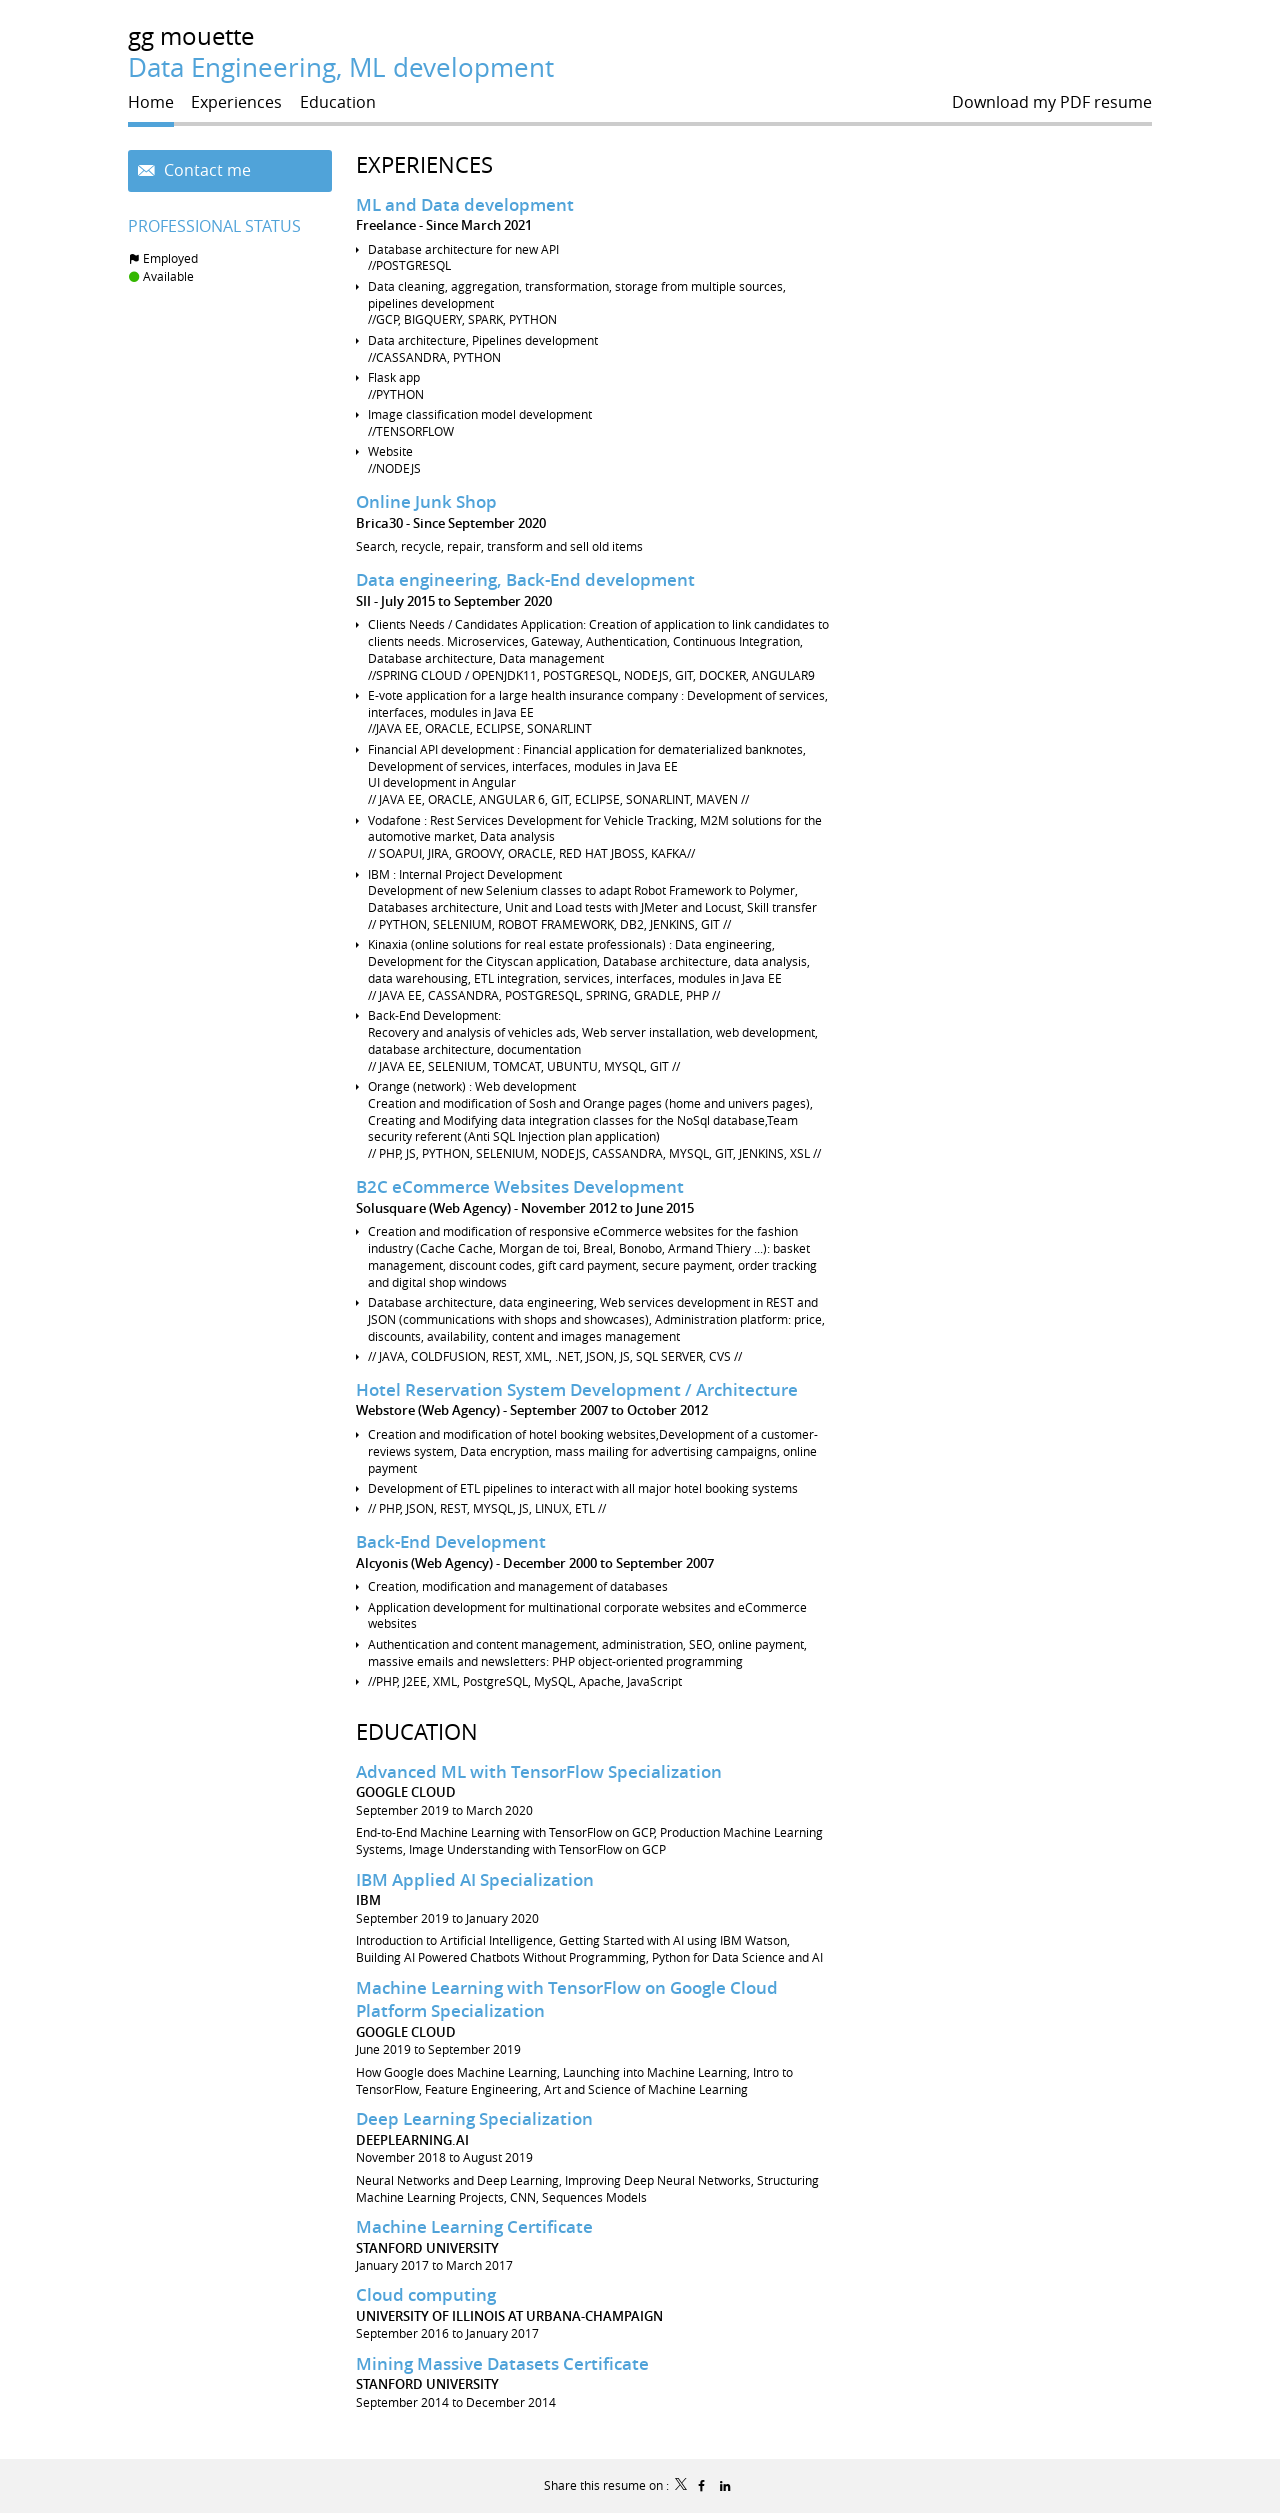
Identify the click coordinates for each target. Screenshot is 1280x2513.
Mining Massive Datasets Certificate (502, 2363)
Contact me (205, 170)
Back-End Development (451, 1541)
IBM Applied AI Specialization (475, 1879)
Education (417, 1731)
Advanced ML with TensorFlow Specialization (539, 1771)
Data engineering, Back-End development (525, 579)
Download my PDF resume (1052, 102)
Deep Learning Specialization (474, 2118)
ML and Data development (465, 204)
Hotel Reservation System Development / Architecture (577, 1389)
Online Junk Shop (426, 501)
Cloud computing (426, 2294)
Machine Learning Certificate (474, 2226)
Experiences (424, 164)
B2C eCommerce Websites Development (520, 1186)
